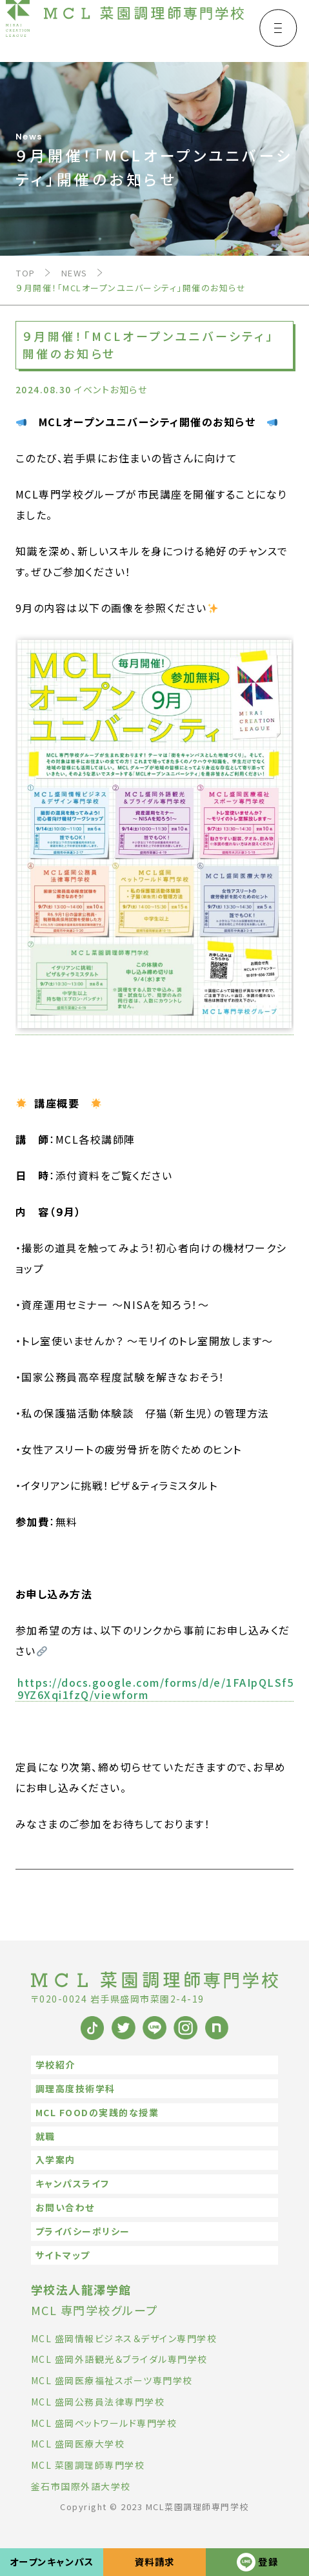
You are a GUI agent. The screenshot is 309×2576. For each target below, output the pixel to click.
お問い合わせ (65, 2207)
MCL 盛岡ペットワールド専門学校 (104, 2422)
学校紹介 (55, 2064)
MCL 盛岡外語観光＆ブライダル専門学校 (119, 2359)
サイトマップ (62, 2255)
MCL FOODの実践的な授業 (97, 2112)
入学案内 (55, 2159)
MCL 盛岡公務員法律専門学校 (98, 2401)
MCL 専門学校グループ (94, 2299)
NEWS (74, 273)
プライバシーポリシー (82, 2231)
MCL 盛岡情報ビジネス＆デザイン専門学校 (124, 2338)
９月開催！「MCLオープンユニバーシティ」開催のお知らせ (131, 288)
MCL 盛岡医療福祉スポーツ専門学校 (112, 2380)
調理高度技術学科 (75, 2088)
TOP (25, 273)
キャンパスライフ (72, 2183)
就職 (45, 2136)
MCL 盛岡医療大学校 (78, 2443)
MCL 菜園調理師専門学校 (88, 2464)
